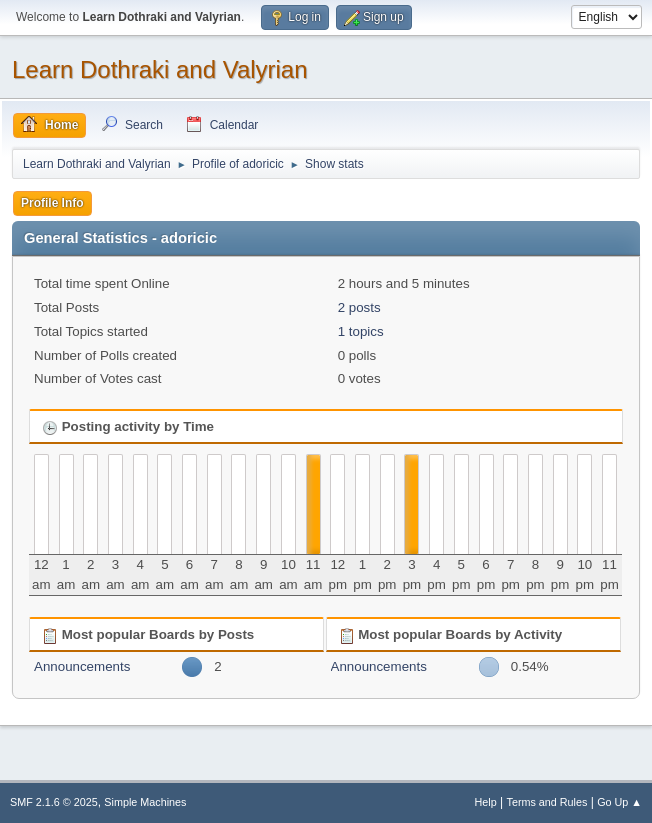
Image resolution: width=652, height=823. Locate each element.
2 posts (359, 307)
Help (486, 802)
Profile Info (52, 203)
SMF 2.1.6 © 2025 (54, 802)
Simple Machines (145, 802)
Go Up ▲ (619, 802)
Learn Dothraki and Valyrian (160, 69)
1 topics (361, 331)
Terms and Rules (547, 802)
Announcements (82, 666)
